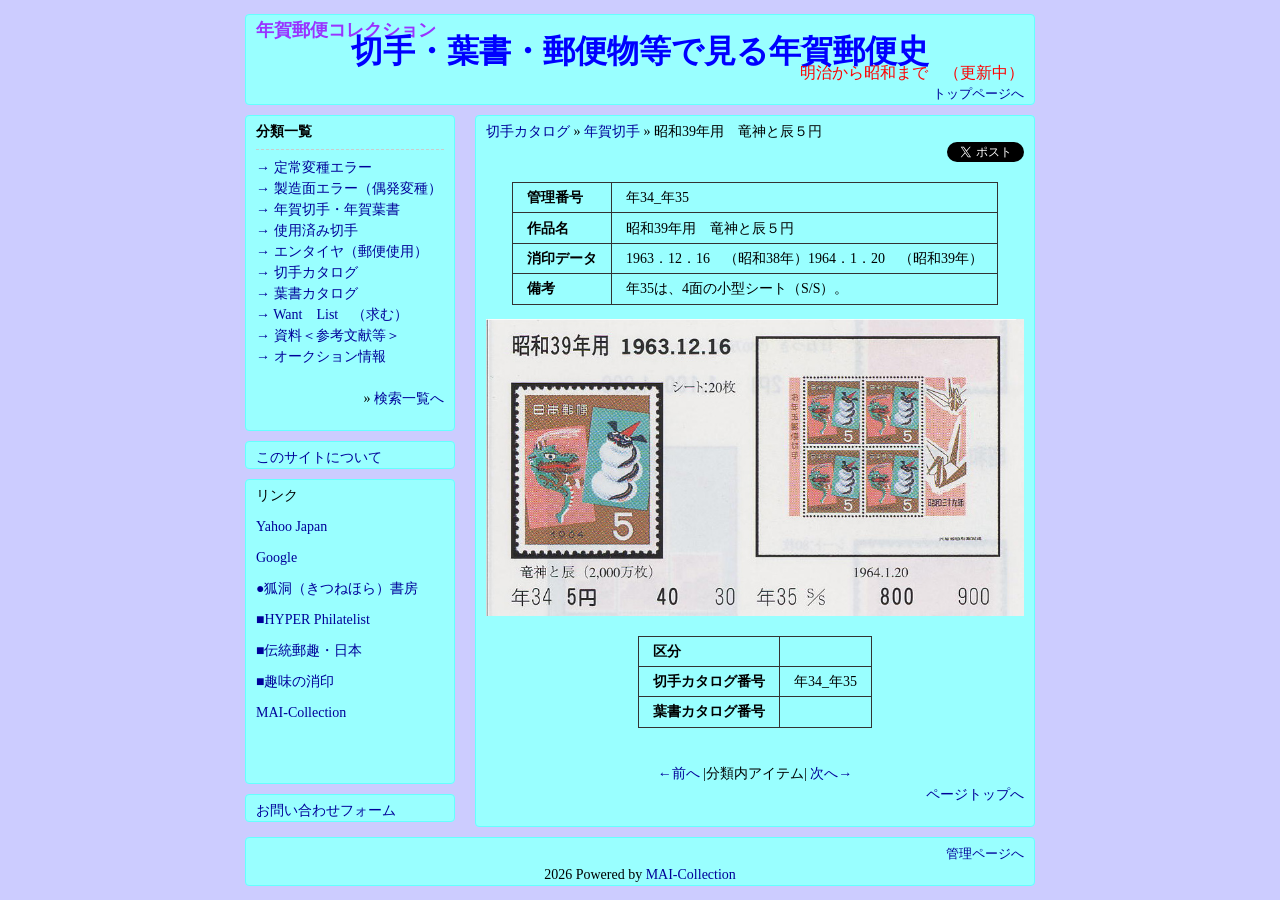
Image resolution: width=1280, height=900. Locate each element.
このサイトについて (319, 457)
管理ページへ (985, 853)
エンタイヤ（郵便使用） (351, 251)
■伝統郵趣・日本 (309, 650)
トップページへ (978, 93)
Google (276, 557)
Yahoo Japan (291, 526)
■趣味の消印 (295, 681)
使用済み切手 (316, 230)
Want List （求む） (340, 314)
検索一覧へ (409, 398)
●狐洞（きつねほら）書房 (337, 588)
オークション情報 (330, 356)
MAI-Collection (301, 712)
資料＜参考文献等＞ (337, 335)
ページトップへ (975, 794)
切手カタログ (528, 131)
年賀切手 (612, 131)
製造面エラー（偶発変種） (358, 188)
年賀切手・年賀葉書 (337, 209)
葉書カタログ (316, 293)
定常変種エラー (323, 167)
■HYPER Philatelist (313, 619)
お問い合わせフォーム (326, 810)
